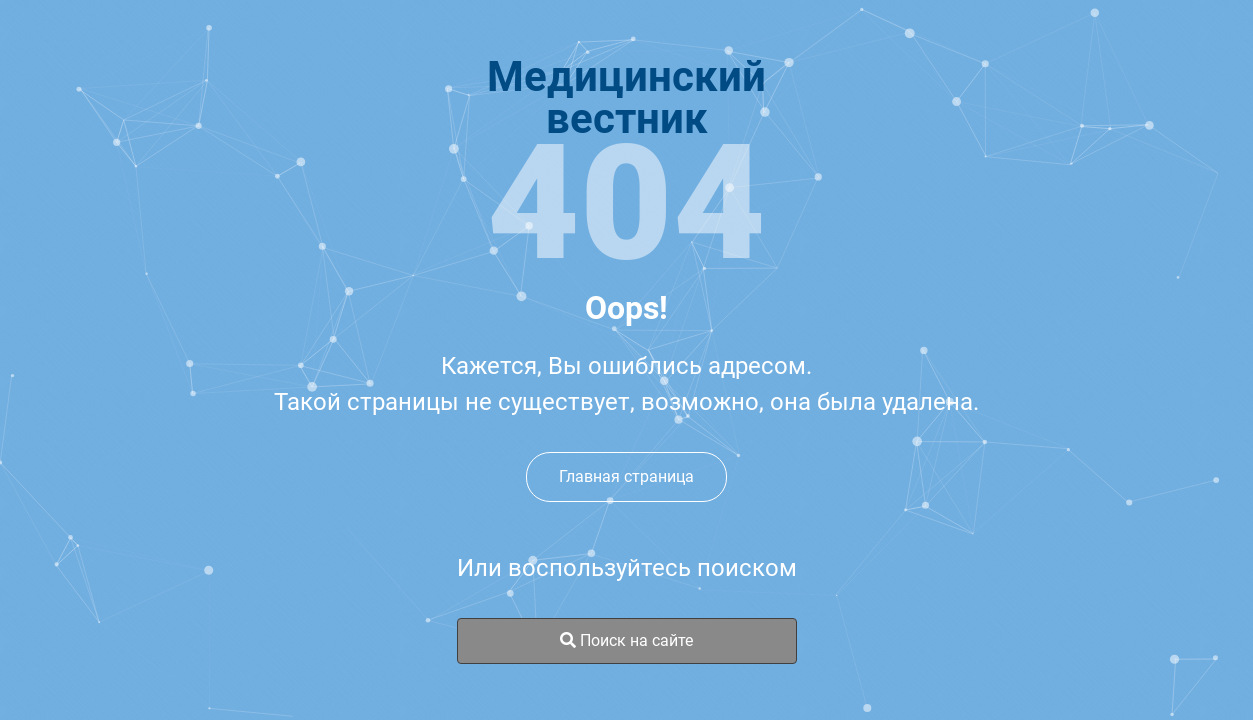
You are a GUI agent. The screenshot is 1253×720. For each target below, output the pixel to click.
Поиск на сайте (626, 640)
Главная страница (626, 476)
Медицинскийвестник (626, 98)
